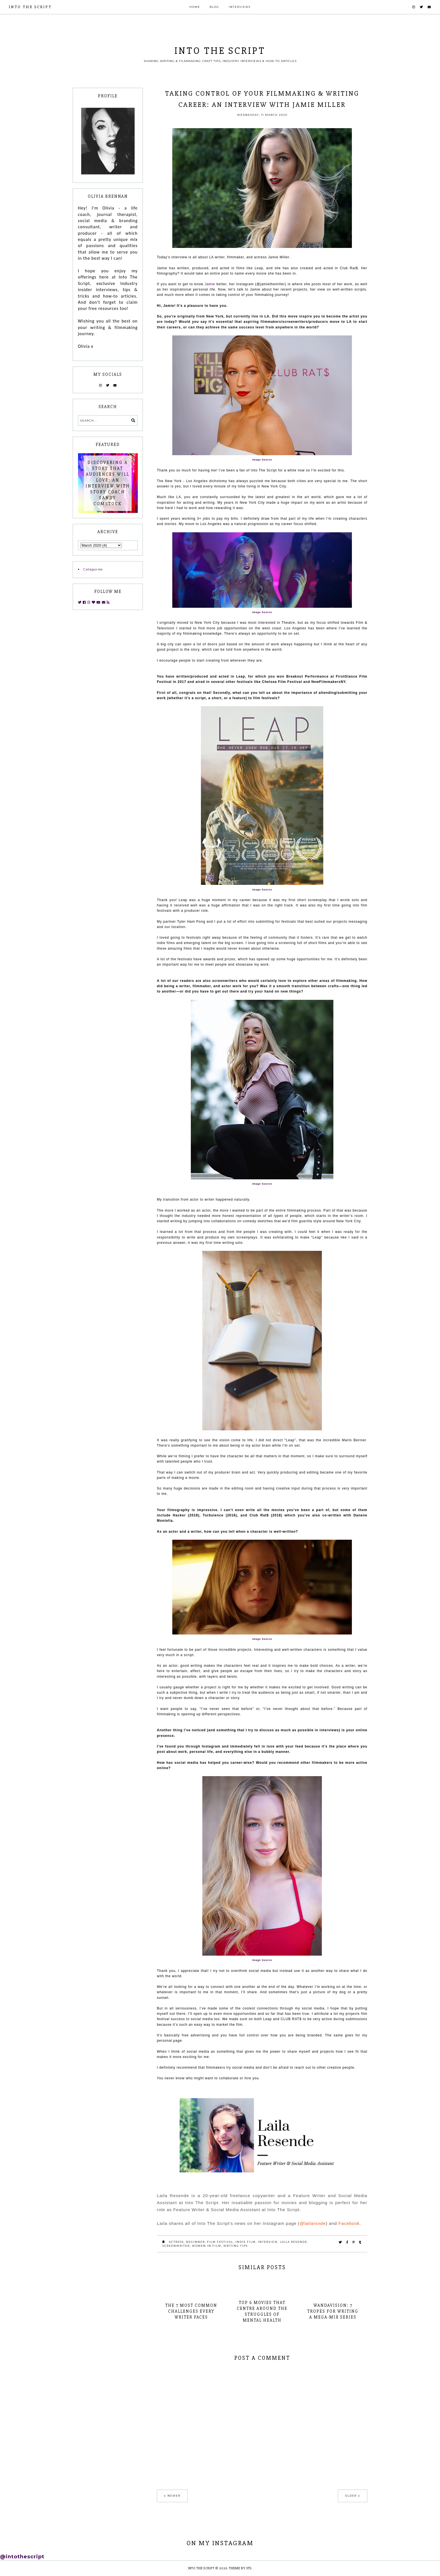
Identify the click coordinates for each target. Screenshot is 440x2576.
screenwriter (176, 2245)
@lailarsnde (313, 2223)
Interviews (240, 6)
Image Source (262, 459)
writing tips (235, 2245)
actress (176, 2241)
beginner (195, 2241)
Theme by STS (240, 2568)
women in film (206, 2245)
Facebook (349, 2223)
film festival (220, 2241)
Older (351, 2495)
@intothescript (22, 2557)
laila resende (293, 2241)
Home (194, 6)
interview (268, 2241)
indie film (245, 2241)
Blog (214, 6)
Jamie (210, 284)
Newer (174, 2495)
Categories (93, 569)
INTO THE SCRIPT (30, 6)
